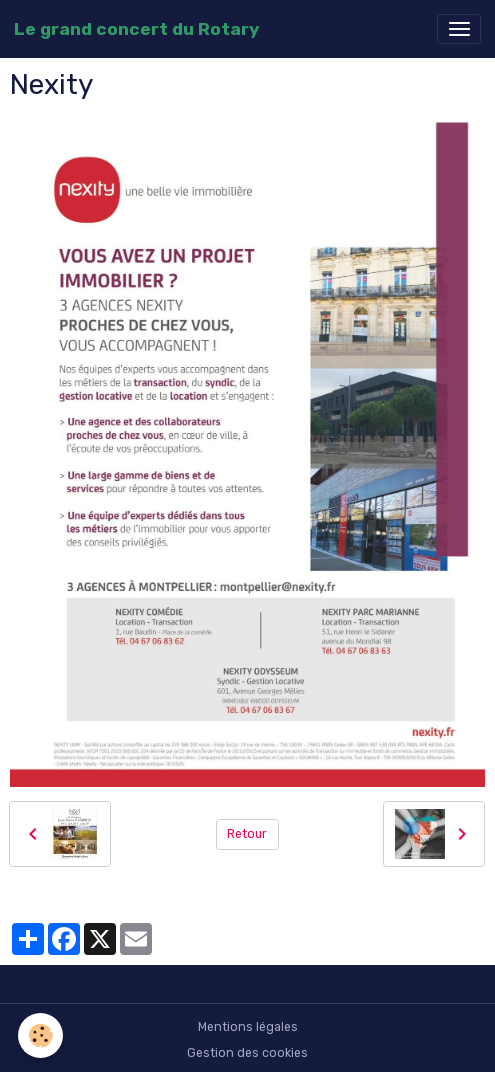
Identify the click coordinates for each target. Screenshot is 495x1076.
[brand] (136, 29)
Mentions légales (248, 1027)
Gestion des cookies (247, 1053)
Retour (247, 834)
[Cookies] (40, 1035)
